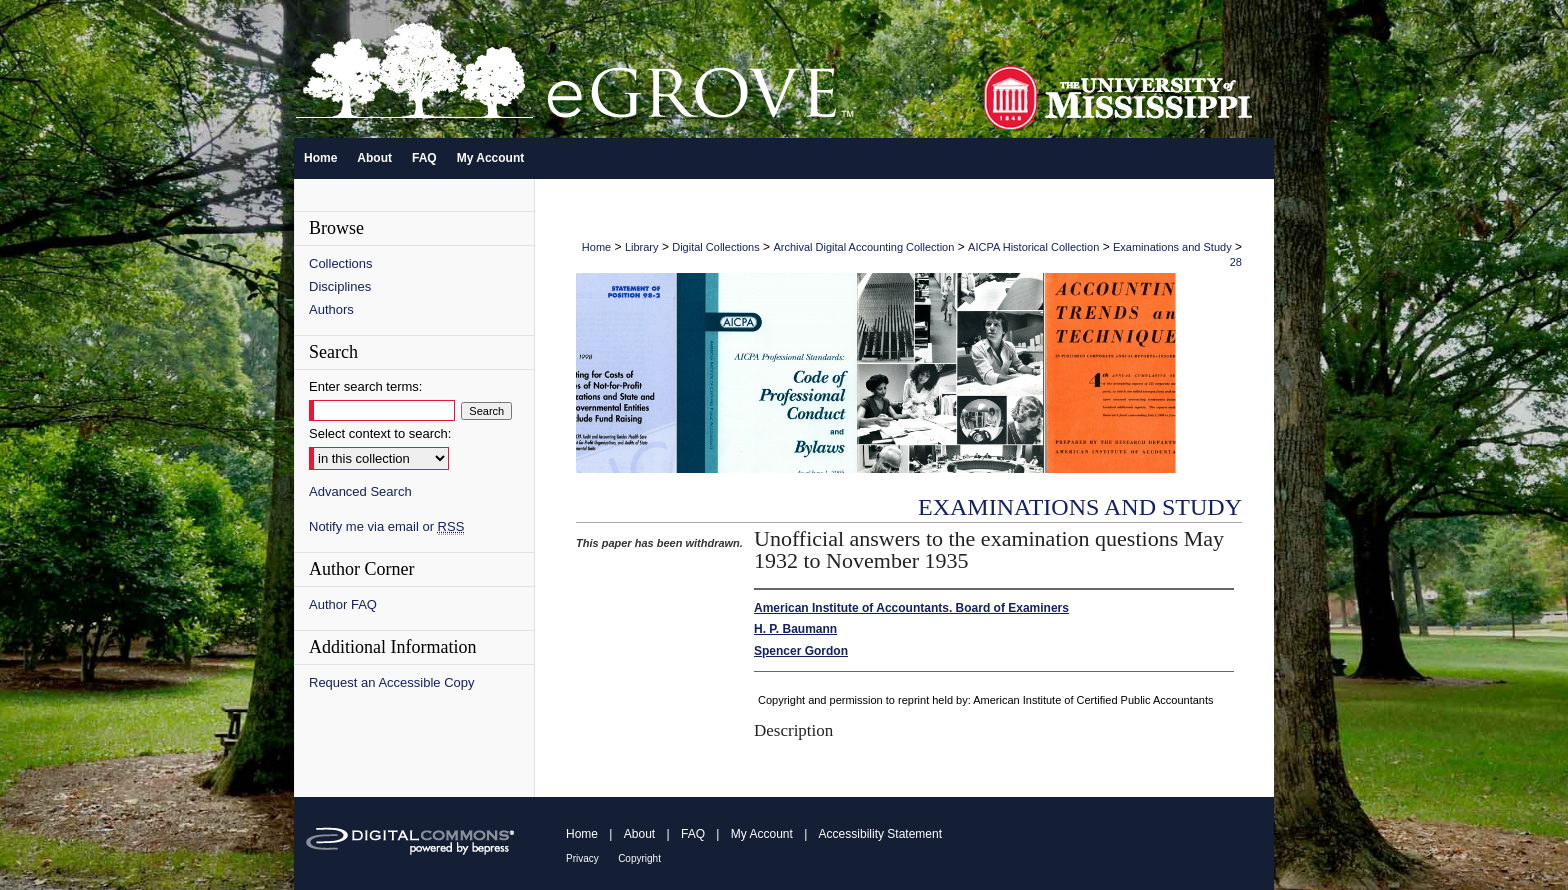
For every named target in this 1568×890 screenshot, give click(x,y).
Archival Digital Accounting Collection (863, 247)
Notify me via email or (386, 526)
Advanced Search (360, 491)
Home (596, 247)
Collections (341, 263)
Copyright (639, 858)
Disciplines (340, 286)
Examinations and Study (1172, 247)
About (639, 834)
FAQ (693, 834)
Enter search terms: (365, 386)
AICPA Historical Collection (1033, 247)
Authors (331, 309)
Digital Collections (715, 247)
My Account (762, 834)
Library (642, 247)
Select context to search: (380, 433)
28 (1236, 262)
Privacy (582, 858)
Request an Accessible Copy (391, 682)
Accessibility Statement (880, 834)
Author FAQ (343, 604)
